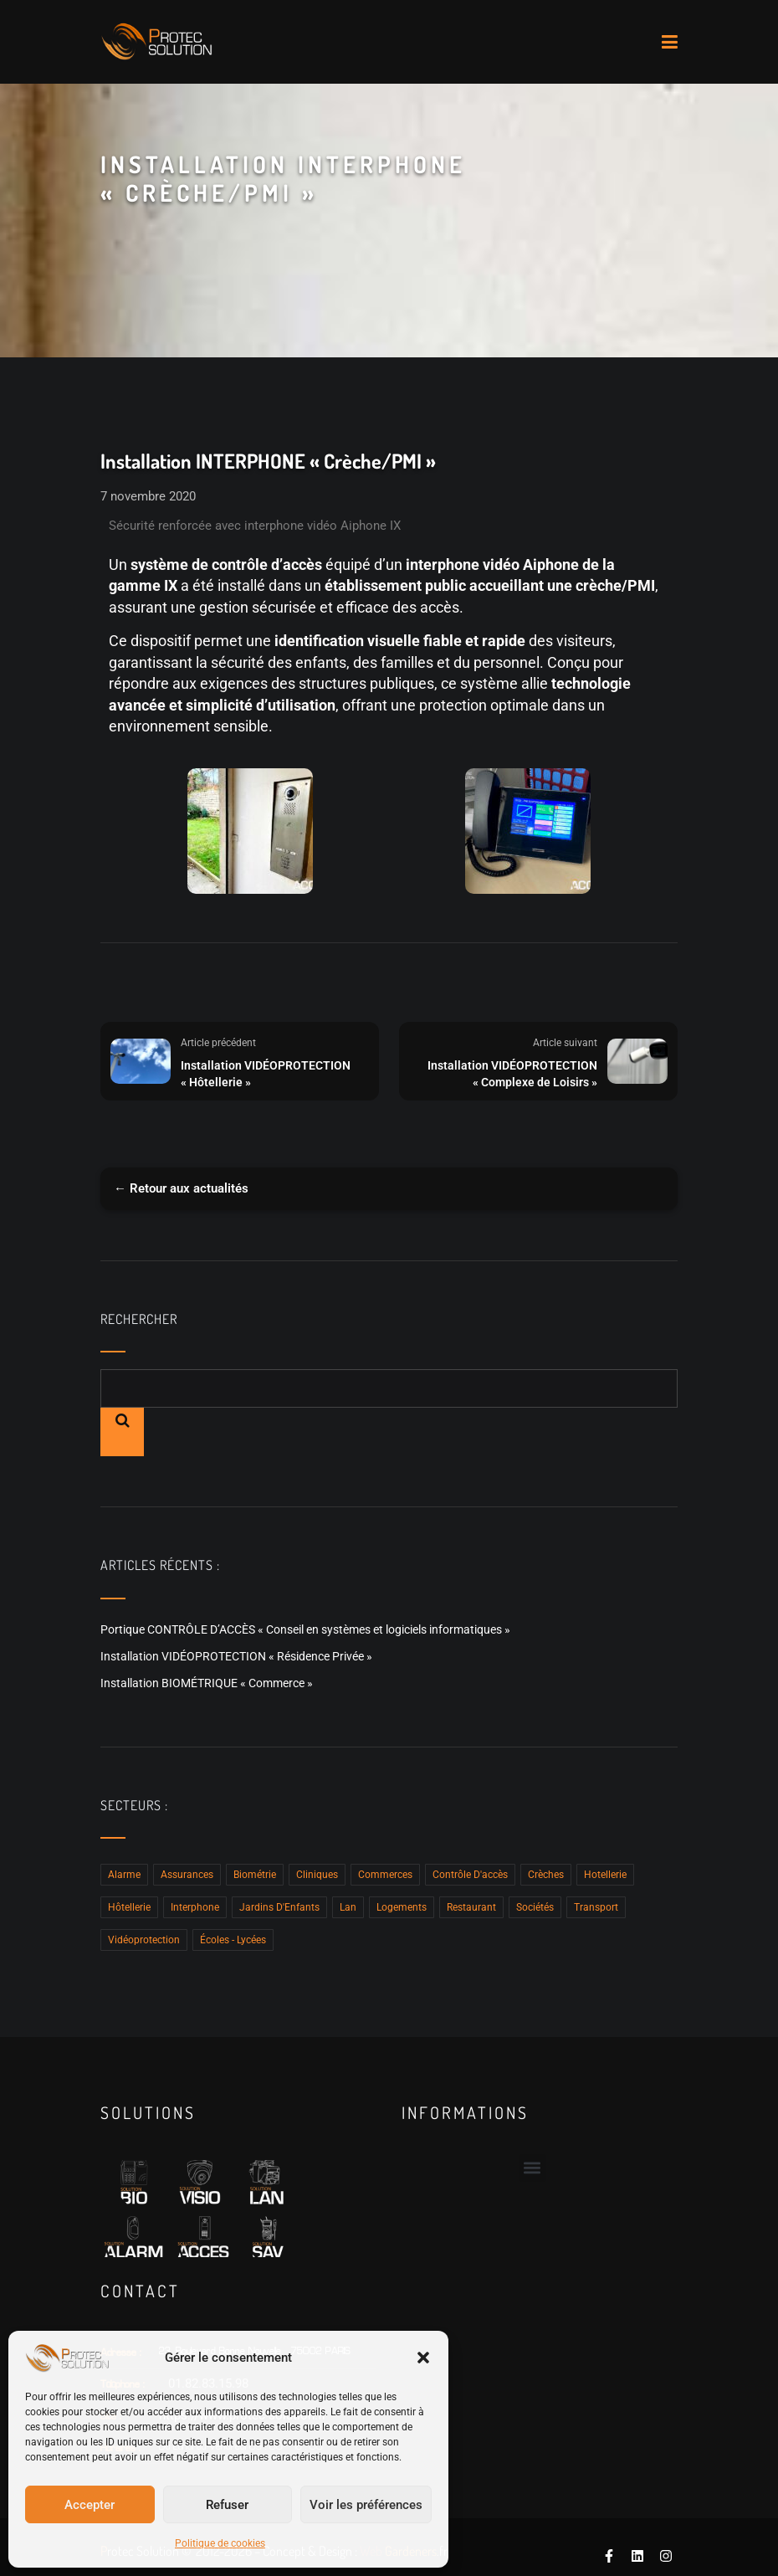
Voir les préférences (366, 2504)
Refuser (227, 2504)
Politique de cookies (220, 2543)
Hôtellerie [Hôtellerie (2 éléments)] (129, 1907)
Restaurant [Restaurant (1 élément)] (471, 1907)
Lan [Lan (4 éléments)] (348, 1907)
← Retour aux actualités (181, 1188)
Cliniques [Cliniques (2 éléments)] (317, 1875)
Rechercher (138, 1319)
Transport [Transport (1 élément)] (596, 1907)
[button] (423, 2357)
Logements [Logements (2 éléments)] (401, 1907)
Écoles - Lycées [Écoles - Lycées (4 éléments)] (233, 1940)
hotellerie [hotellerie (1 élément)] (605, 1875)
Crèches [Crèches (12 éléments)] (546, 1875)
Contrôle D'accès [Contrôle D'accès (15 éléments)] (470, 1875)
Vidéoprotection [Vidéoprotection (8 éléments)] (144, 1940)
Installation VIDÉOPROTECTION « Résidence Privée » (236, 1656)
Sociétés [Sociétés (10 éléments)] (535, 1907)
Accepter (89, 2504)
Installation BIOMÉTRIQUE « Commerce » (206, 1683)
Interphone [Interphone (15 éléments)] (195, 1907)
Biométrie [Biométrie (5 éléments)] (254, 1875)
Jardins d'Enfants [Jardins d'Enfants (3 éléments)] (279, 1907)
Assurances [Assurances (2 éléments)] (187, 1875)
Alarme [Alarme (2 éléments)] (124, 1875)
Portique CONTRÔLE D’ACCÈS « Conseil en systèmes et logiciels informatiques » (305, 1629)
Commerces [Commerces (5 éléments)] (385, 1875)
